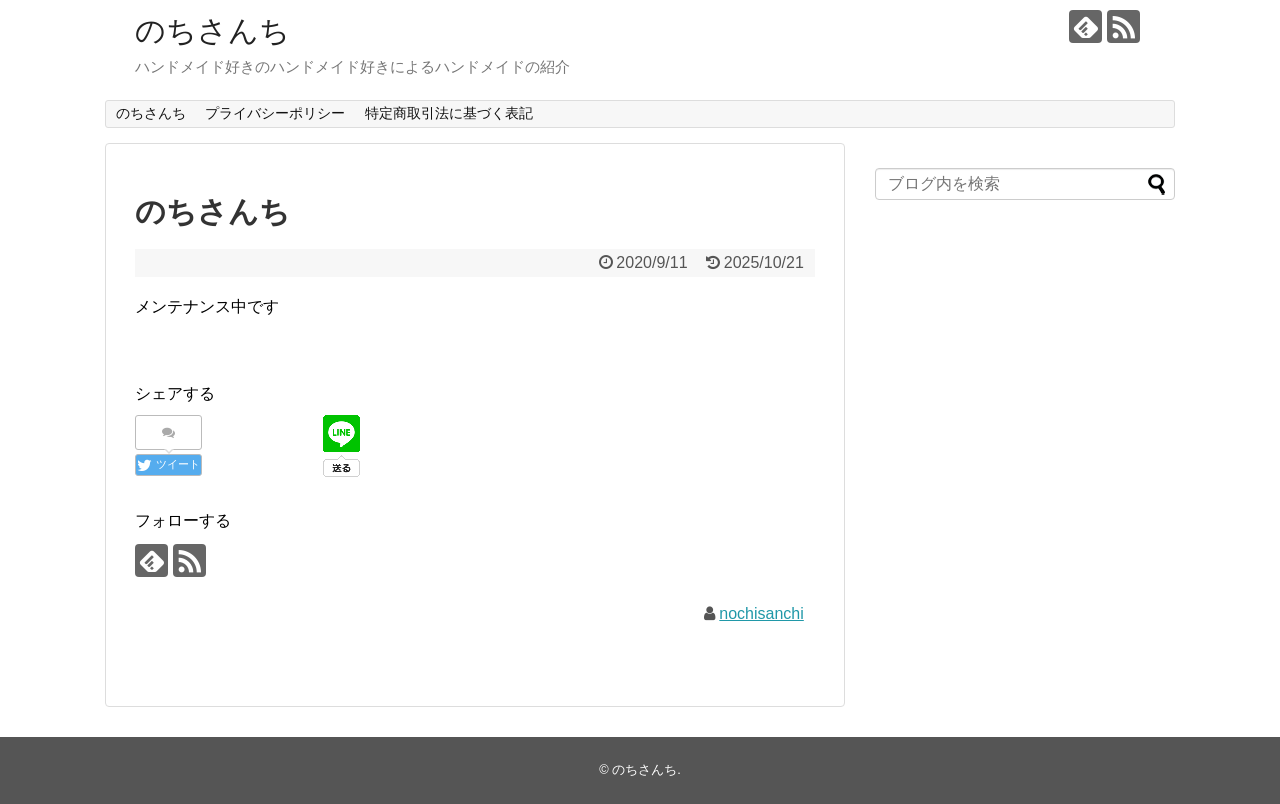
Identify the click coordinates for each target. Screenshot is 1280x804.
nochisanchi (761, 613)
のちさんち (212, 30)
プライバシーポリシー (275, 113)
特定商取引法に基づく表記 (449, 113)
